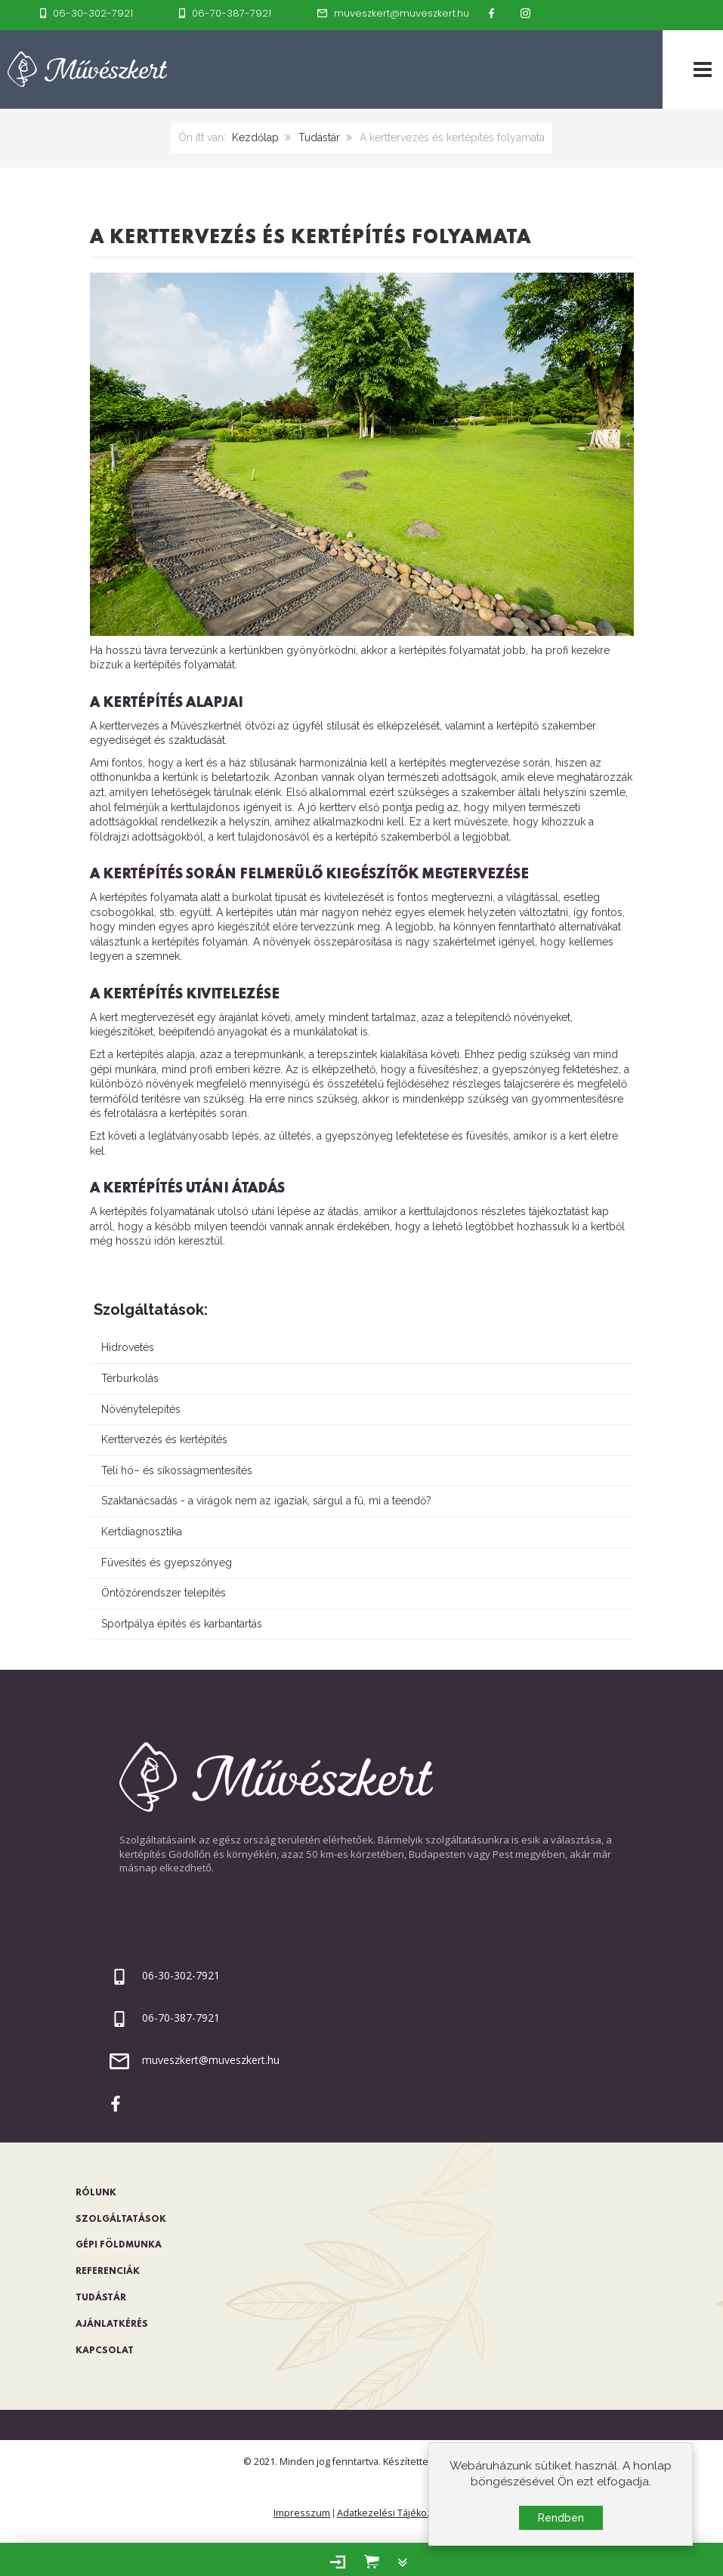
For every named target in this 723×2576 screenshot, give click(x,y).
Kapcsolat (105, 2350)
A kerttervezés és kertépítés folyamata (310, 238)
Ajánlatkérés (112, 2324)
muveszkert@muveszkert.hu (211, 2060)
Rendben (561, 2521)
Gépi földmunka (119, 2245)
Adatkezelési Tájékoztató (393, 2513)
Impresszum (301, 2513)
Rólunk (96, 2193)
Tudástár (319, 137)
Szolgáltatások (121, 2219)
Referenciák (108, 2271)
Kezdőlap (255, 137)
